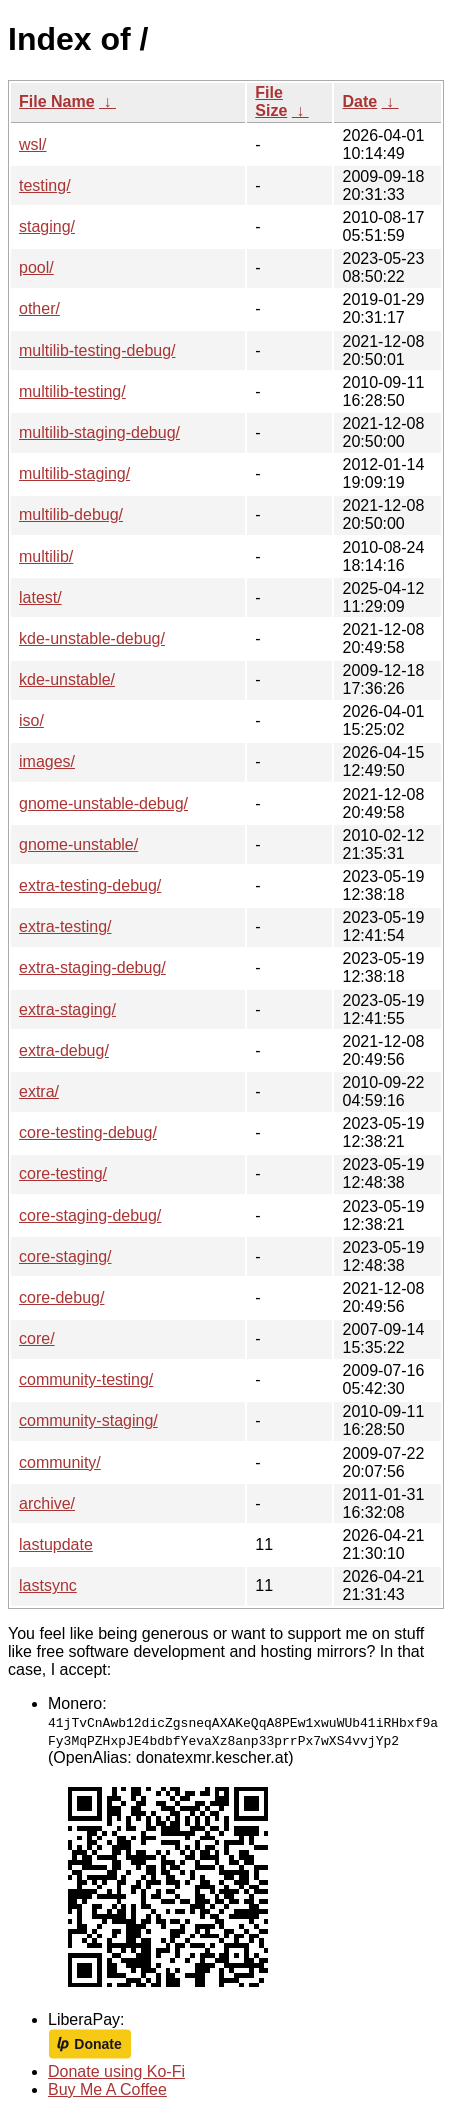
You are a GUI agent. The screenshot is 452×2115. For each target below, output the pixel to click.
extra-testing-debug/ (90, 885)
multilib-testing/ (72, 391)
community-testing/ (86, 1379)
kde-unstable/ (67, 679)
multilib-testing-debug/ (97, 350)
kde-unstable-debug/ (92, 638)
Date (359, 101)
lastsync (48, 1585)
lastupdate (56, 1544)
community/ (60, 1462)
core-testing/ (63, 1173)
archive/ (47, 1503)
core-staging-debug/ (90, 1215)
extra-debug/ (64, 1050)
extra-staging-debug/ (92, 967)
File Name (57, 101)
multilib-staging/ (74, 473)
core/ (37, 1338)
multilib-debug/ (71, 514)
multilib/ (46, 556)
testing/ (45, 185)
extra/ (39, 1091)
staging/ (47, 226)
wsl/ (33, 144)
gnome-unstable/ (78, 844)
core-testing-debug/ (88, 1132)
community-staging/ (88, 1420)
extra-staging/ (67, 1009)
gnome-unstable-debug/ (103, 803)
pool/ (36, 267)
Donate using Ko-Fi (116, 2071)
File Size (271, 101)
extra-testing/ (65, 926)
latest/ (40, 597)
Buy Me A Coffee (107, 2089)
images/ (47, 761)
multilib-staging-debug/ (99, 432)
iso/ (31, 720)
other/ (39, 308)
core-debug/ (61, 1297)
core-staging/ (65, 1256)
